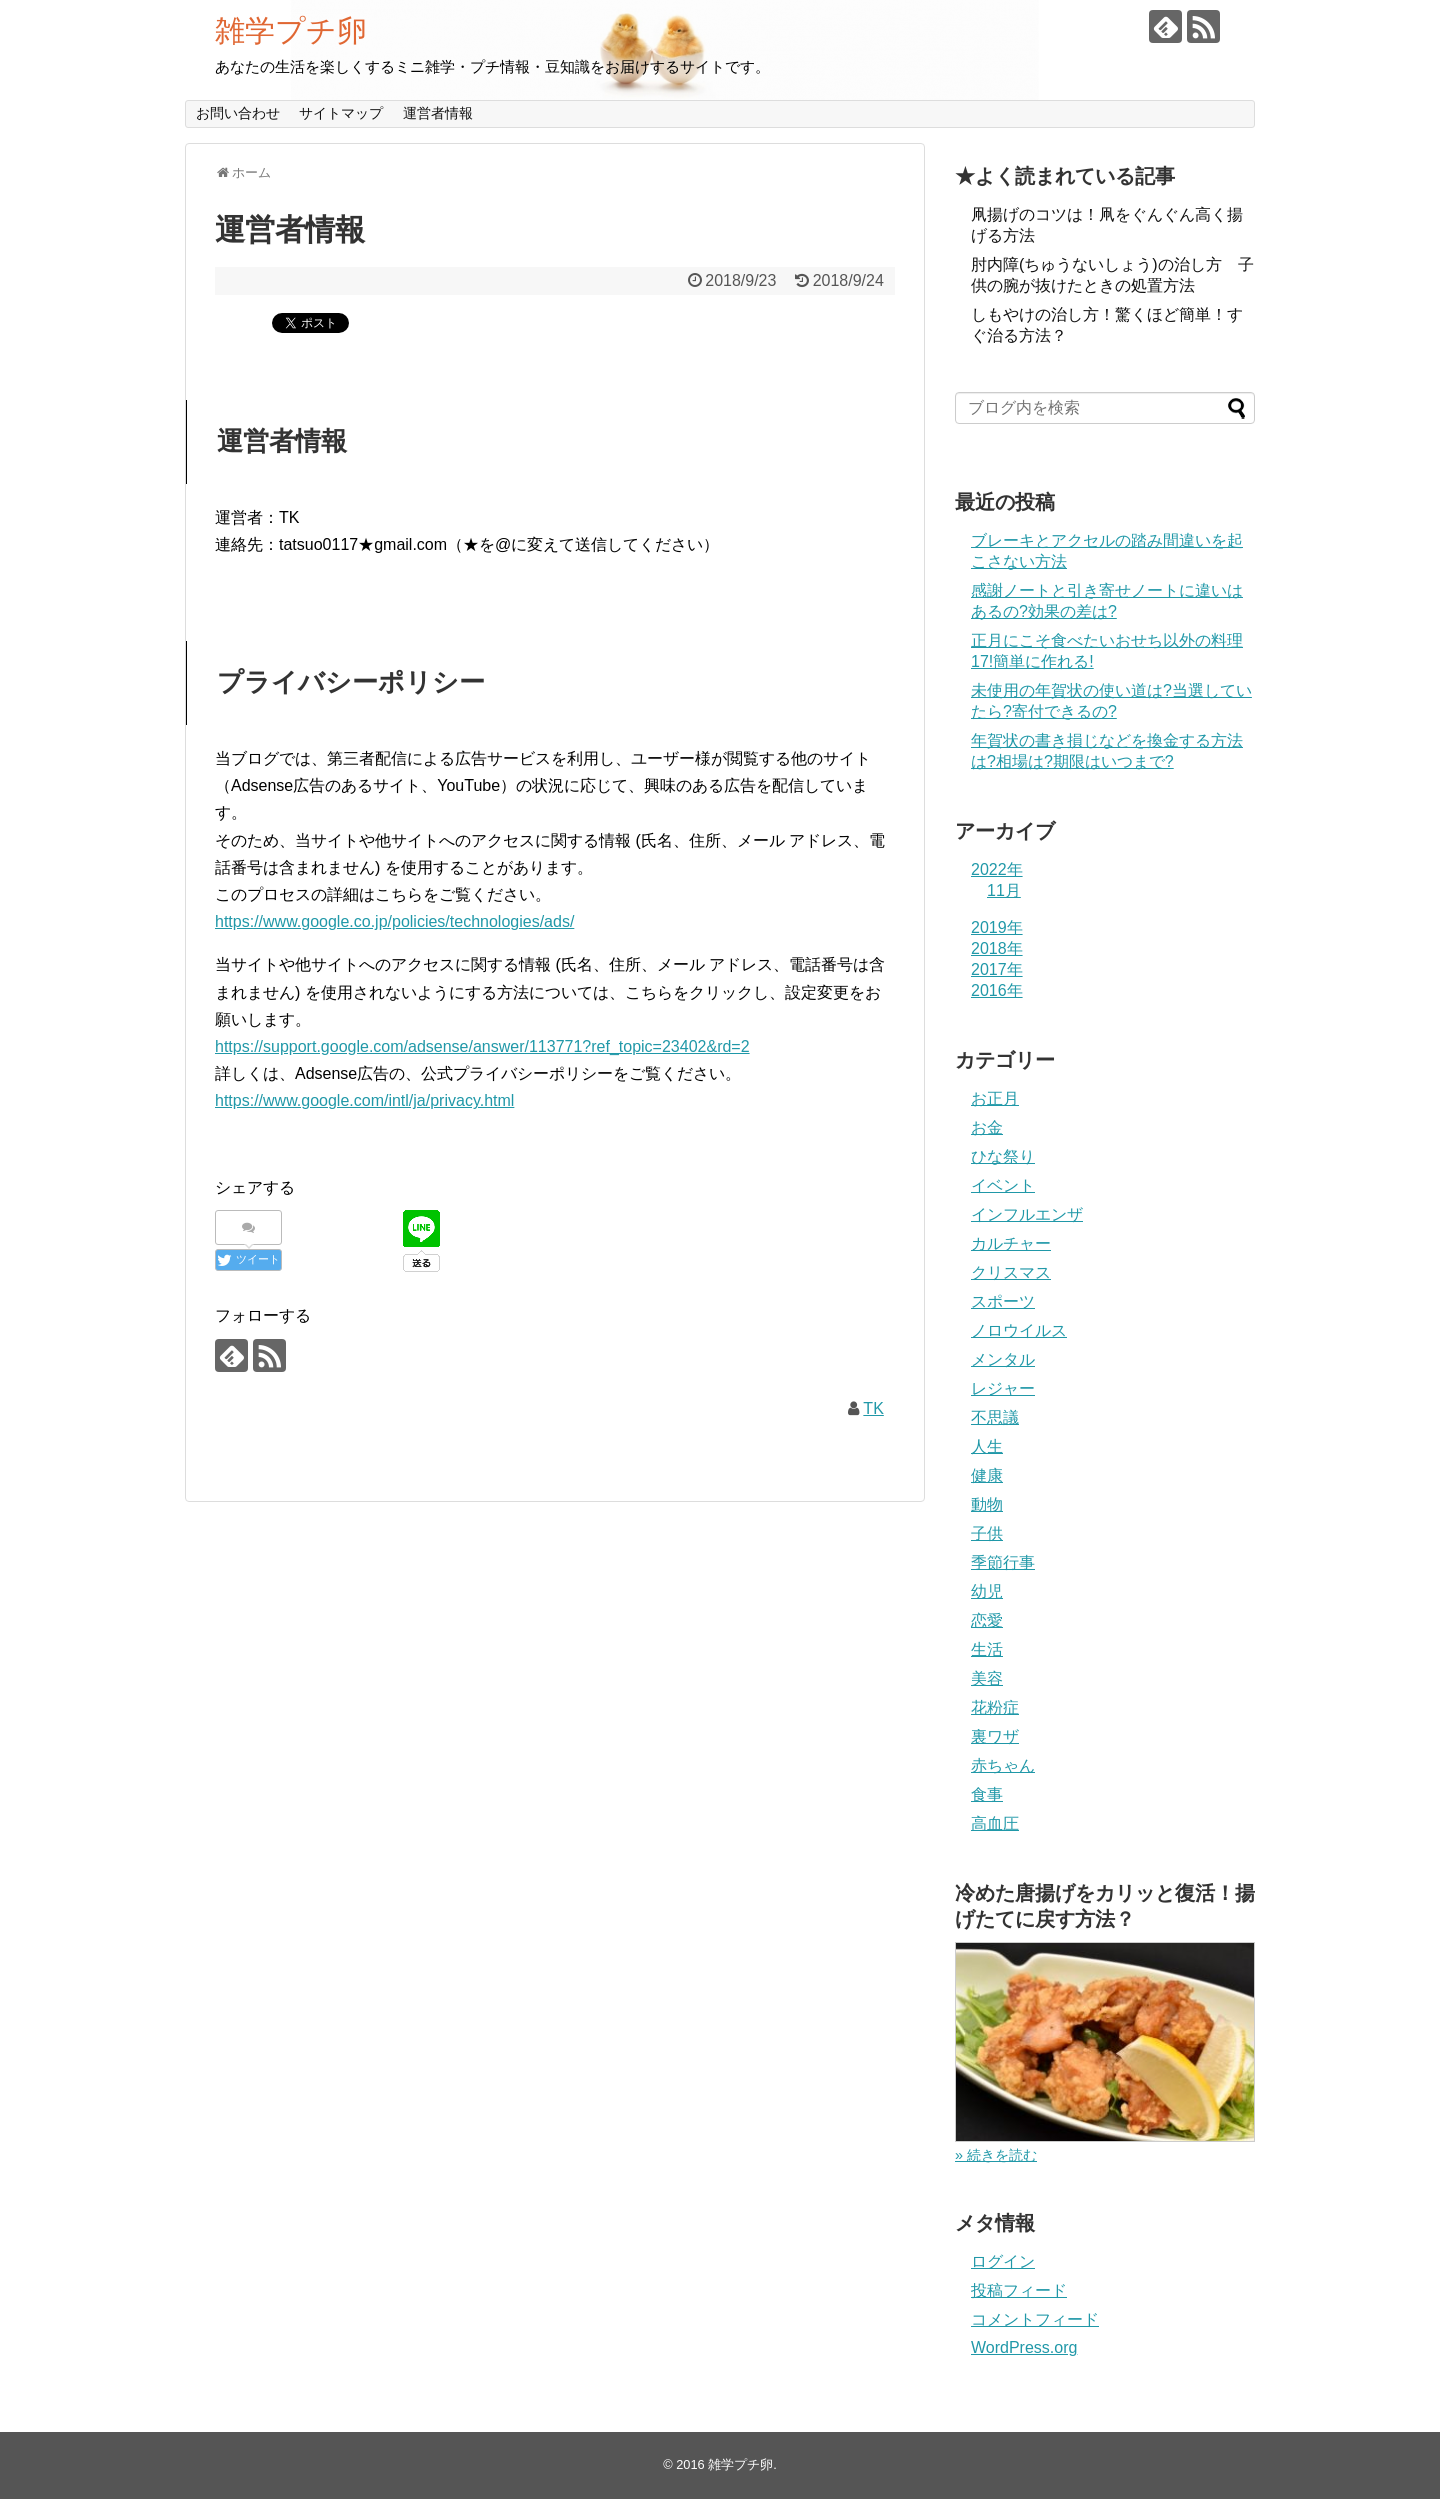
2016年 (997, 990)
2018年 (997, 948)
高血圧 (995, 1823)
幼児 (987, 1591)
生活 (987, 1649)
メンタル (1003, 1359)
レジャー (1003, 1388)
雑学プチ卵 (291, 30)
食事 (987, 1794)
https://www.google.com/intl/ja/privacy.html (364, 1100)
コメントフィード (1035, 2319)
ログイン (1003, 2261)
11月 (1004, 890)
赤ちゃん (1003, 1765)
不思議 (995, 1417)
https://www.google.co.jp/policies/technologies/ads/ (394, 921)
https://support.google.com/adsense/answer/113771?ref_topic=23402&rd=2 (482, 1046)
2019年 (997, 927)
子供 (987, 1533)
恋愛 (987, 1620)
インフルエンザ (1027, 1214)
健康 (987, 1475)
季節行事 (1003, 1562)
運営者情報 (438, 113)
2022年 (997, 869)
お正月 (995, 1098)
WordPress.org (1024, 2347)
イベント (1003, 1185)
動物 (987, 1504)
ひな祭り (1003, 1156)
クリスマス (1011, 1272)
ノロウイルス (1019, 1330)
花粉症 (995, 1707)
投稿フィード (1019, 2290)
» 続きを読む (996, 2155)
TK (873, 1408)
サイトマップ (341, 113)
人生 (987, 1446)
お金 (987, 1127)
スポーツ (1003, 1301)
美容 (987, 1678)
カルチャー (1011, 1243)
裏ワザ (995, 1736)
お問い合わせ (238, 113)
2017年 (997, 969)
